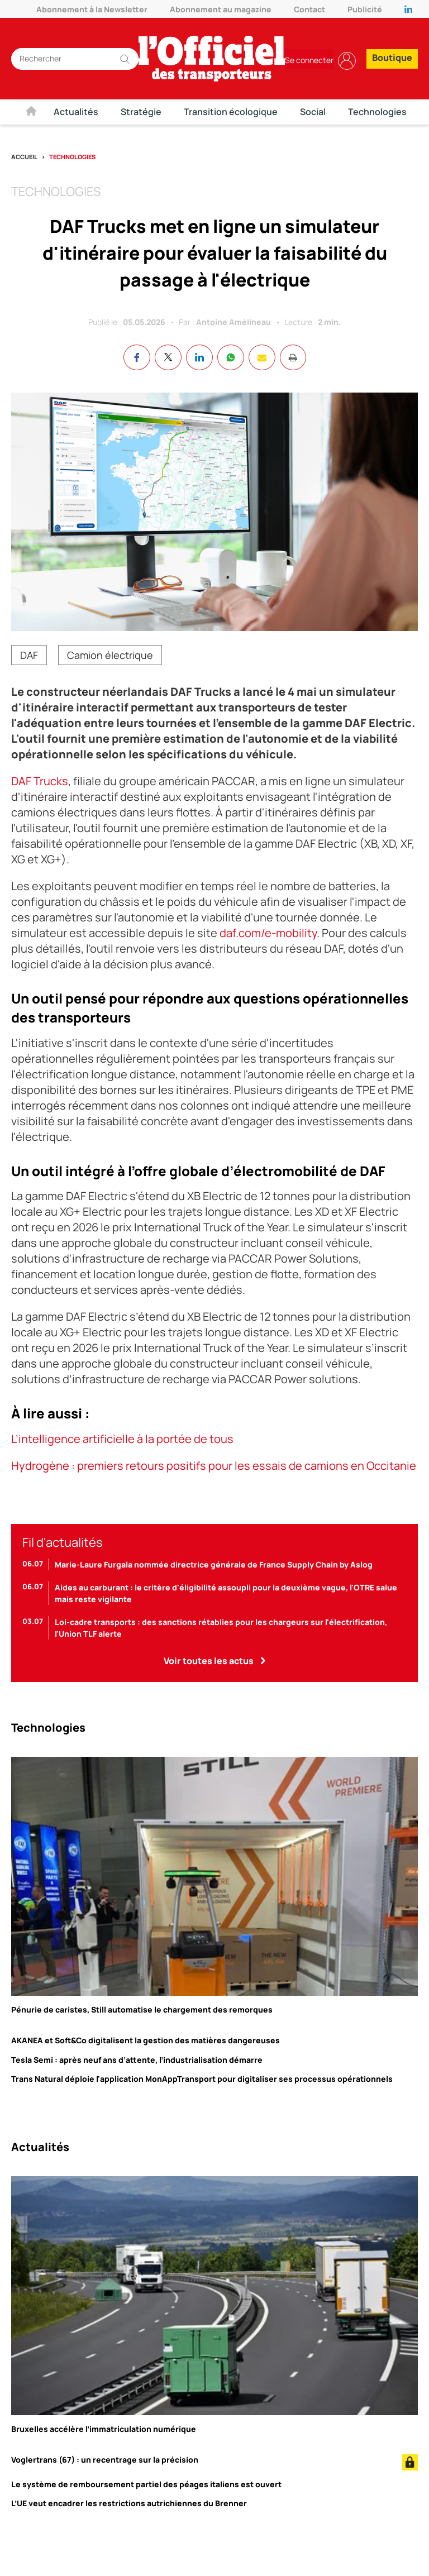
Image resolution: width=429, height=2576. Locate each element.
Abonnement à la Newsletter (91, 9)
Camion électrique (110, 655)
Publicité (364, 9)
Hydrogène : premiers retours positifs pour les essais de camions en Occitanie (213, 1465)
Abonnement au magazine (220, 9)
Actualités (76, 112)
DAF (29, 655)
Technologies (377, 112)
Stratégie (141, 112)
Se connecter (309, 60)
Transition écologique (231, 112)
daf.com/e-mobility (268, 933)
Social (313, 112)
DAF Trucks (39, 781)
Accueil (24, 157)
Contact (309, 9)
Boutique (392, 57)
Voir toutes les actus (209, 1661)
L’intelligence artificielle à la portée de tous (122, 1438)
